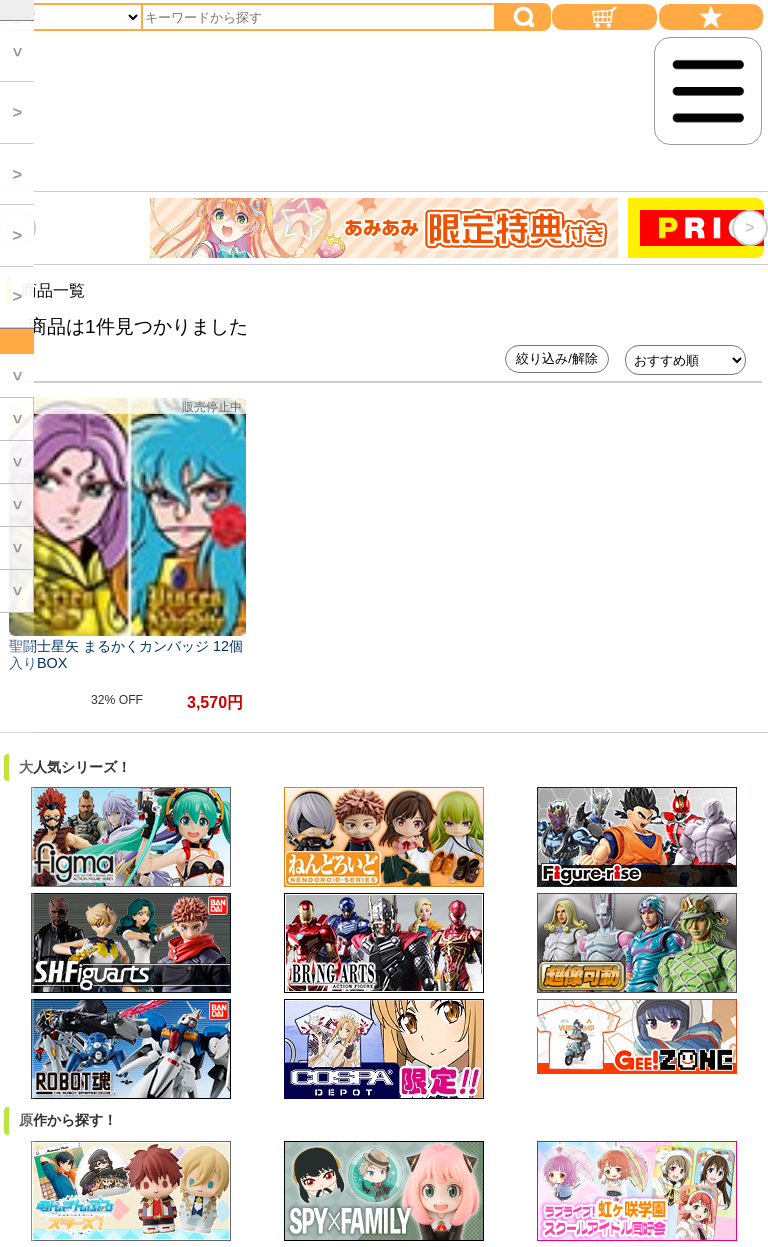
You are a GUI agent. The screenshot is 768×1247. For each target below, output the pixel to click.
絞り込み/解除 (557, 358)
